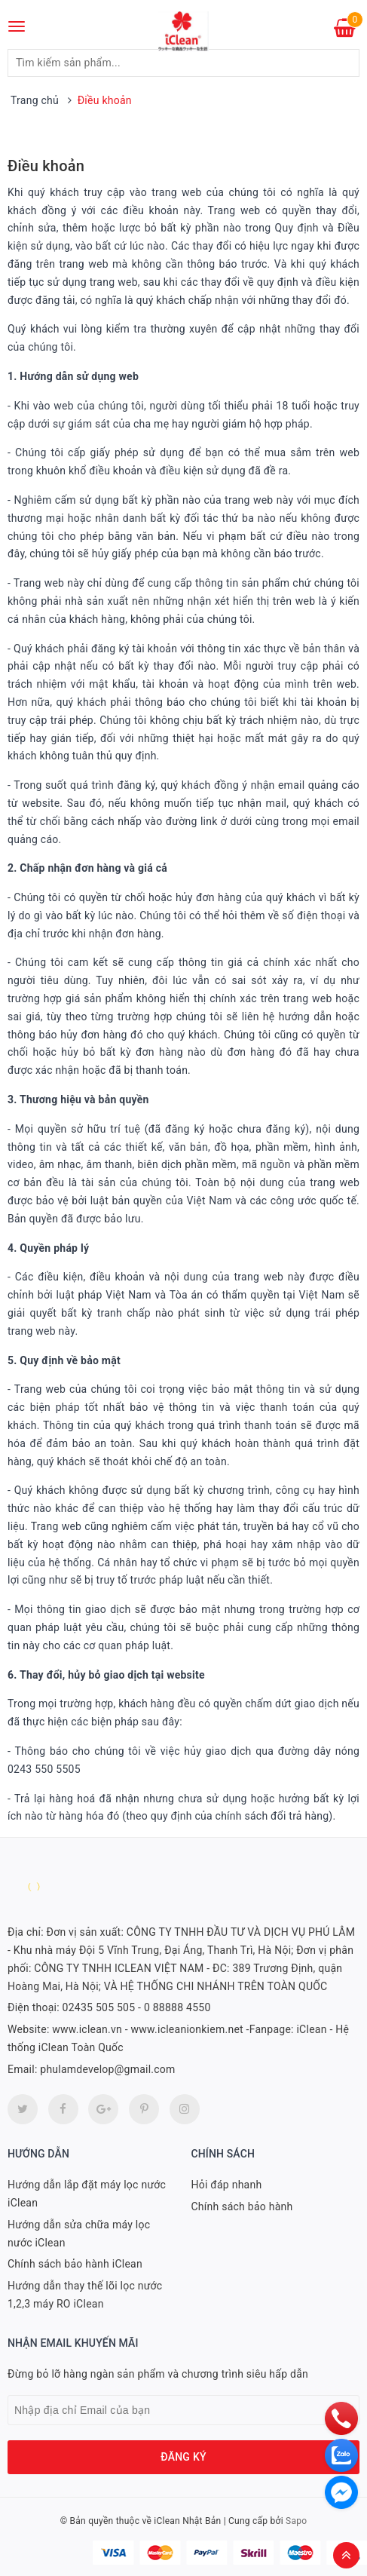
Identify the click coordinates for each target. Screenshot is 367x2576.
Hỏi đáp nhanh (226, 2185)
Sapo (296, 2521)
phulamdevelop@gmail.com (107, 2069)
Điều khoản (46, 166)
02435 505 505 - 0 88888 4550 (137, 2007)
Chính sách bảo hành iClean (75, 2264)
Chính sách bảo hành (242, 2206)
